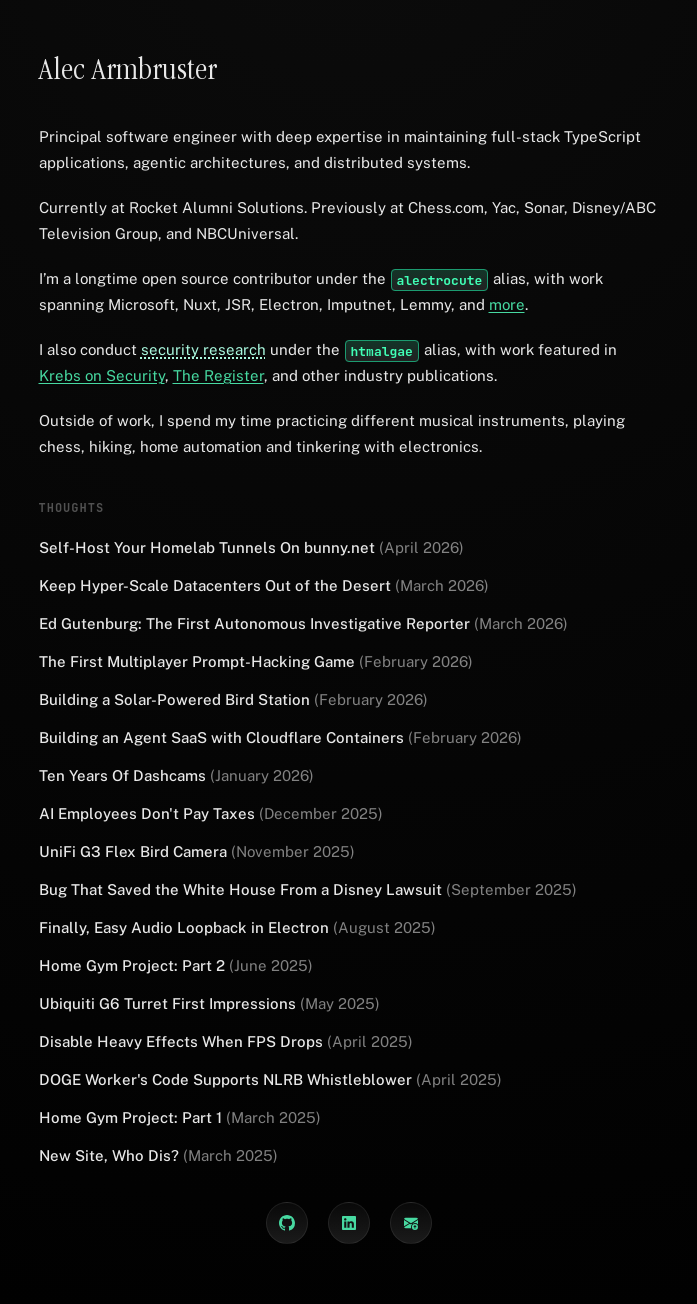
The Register (218, 375)
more (507, 304)
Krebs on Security (102, 375)
